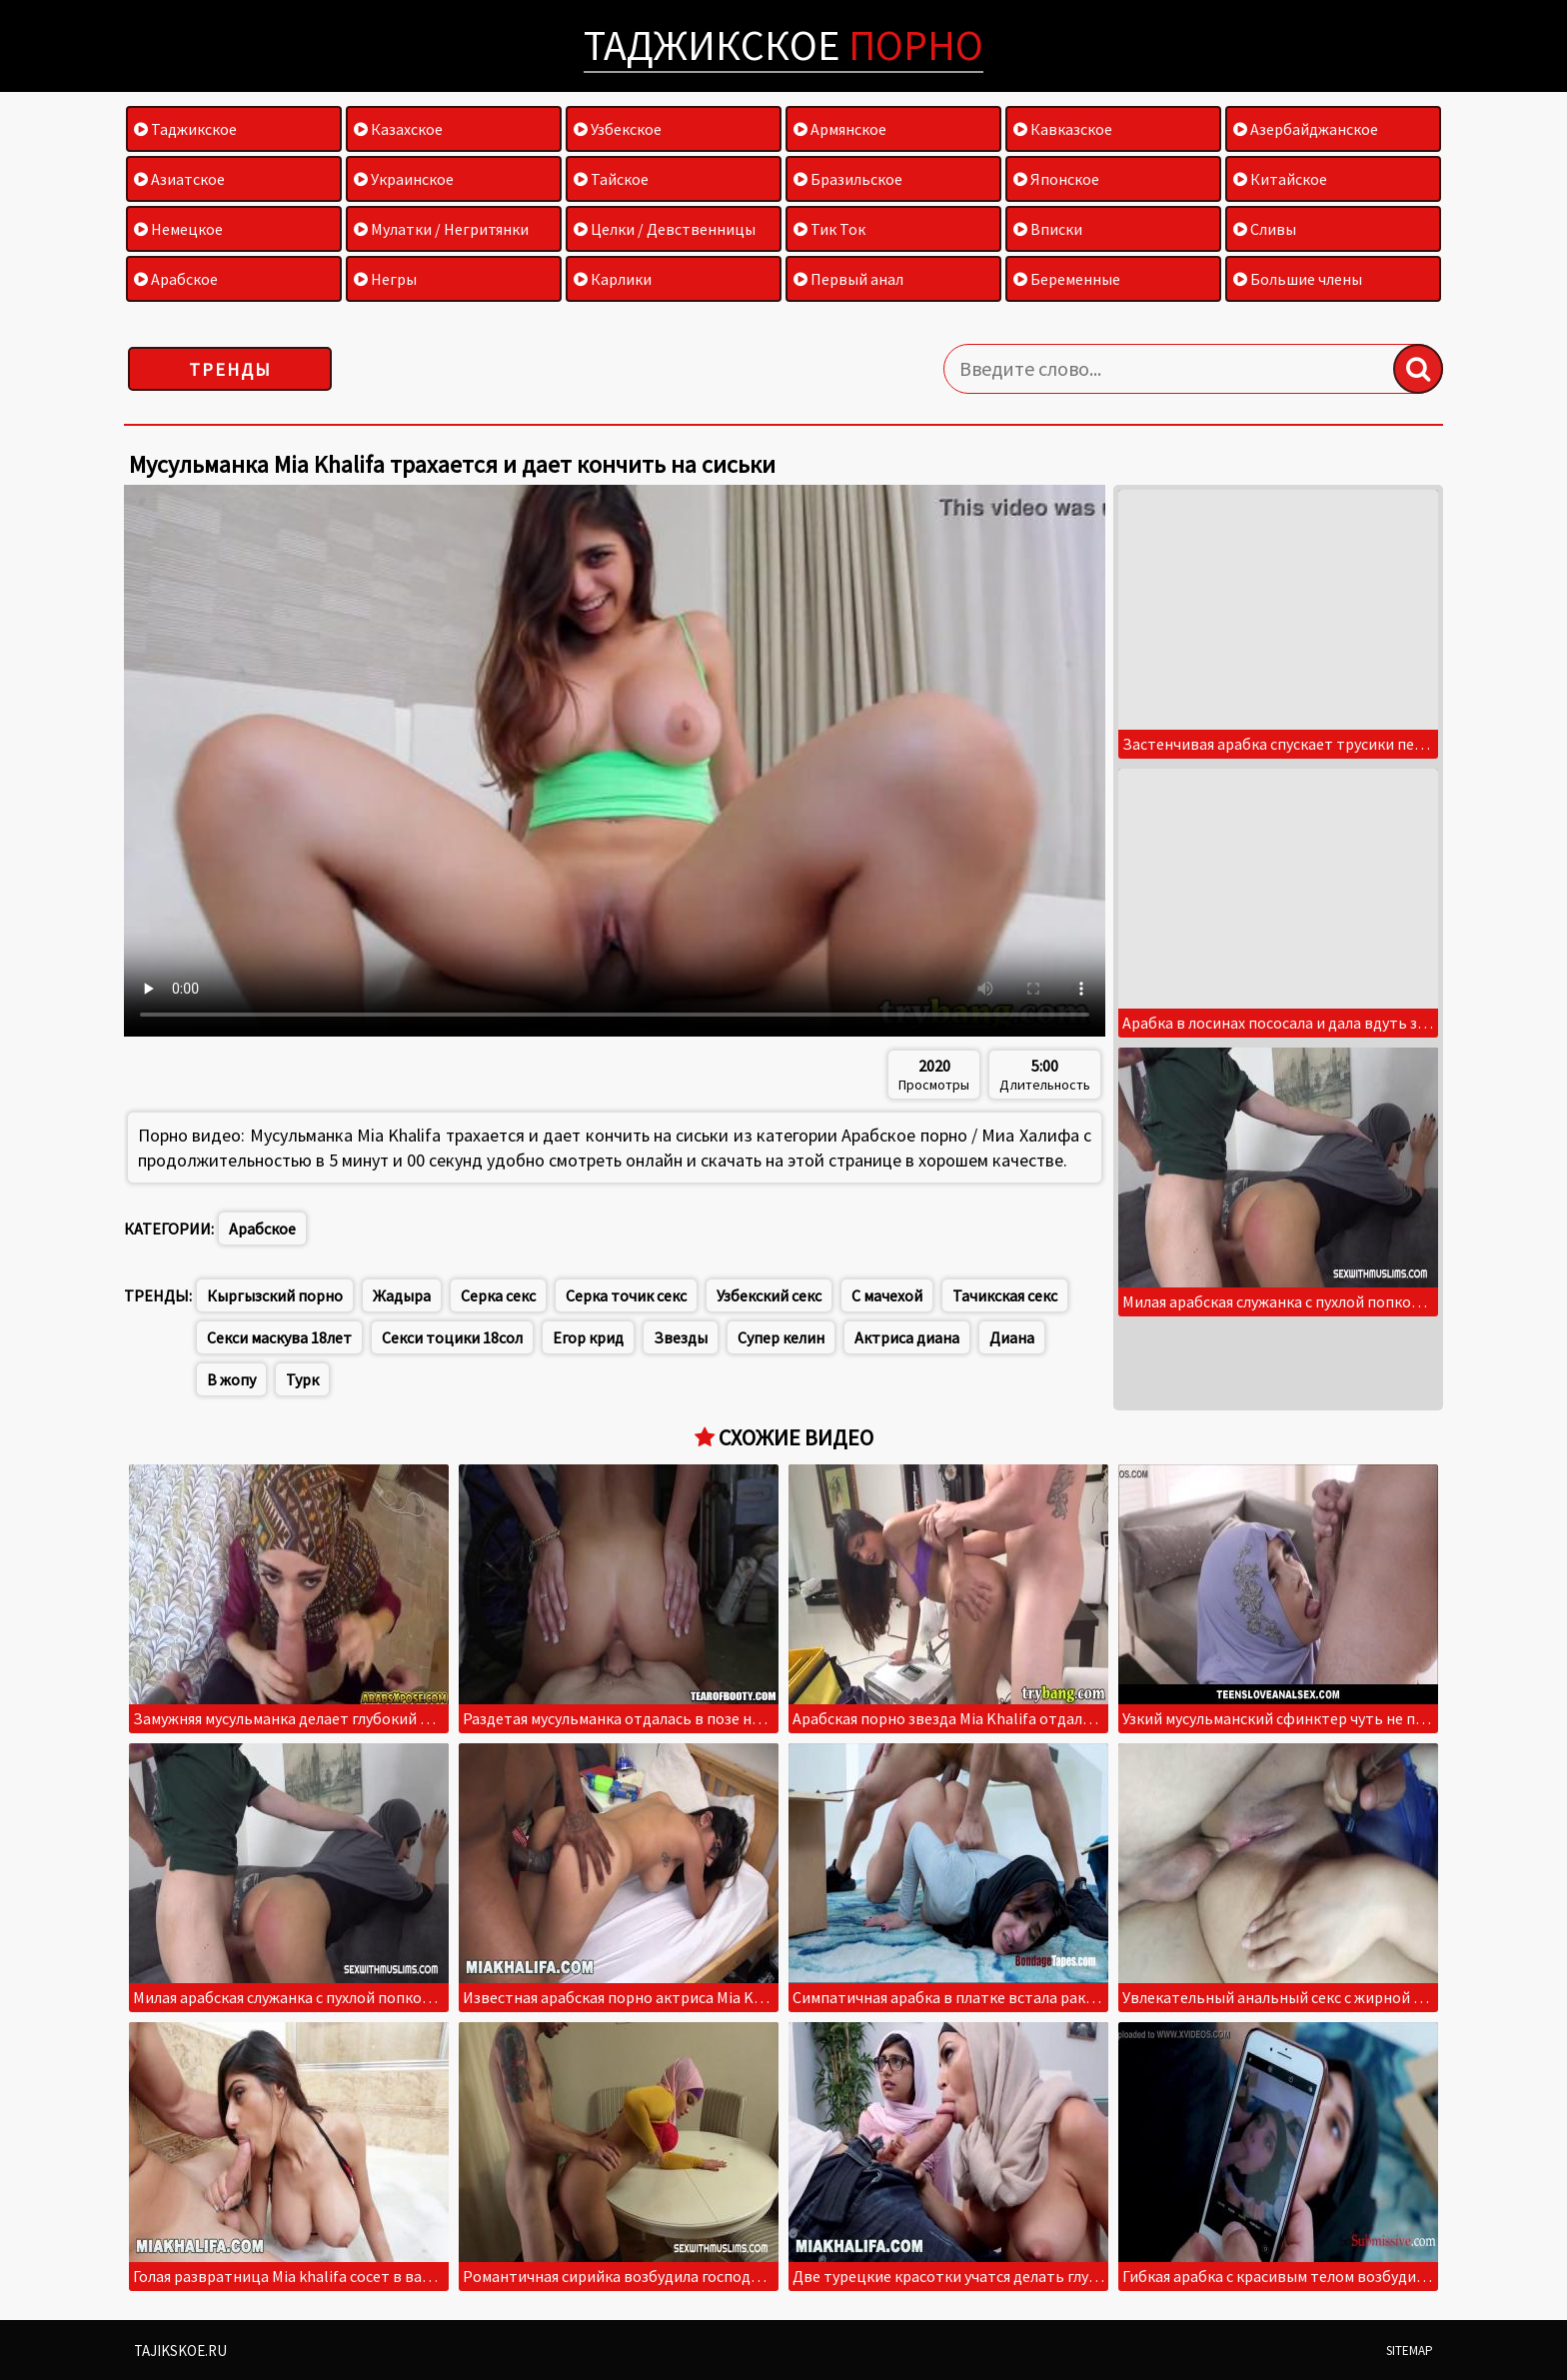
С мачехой (886, 1295)
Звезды (681, 1337)
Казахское (398, 129)
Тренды (230, 369)
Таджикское (783, 45)
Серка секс (498, 1295)
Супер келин (781, 1337)
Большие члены (1297, 279)
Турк (302, 1379)
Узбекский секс (769, 1295)
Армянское (839, 129)
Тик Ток (829, 229)
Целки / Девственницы (665, 229)
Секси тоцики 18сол (452, 1337)
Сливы (1264, 229)
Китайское (1280, 179)
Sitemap (1409, 2350)
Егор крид (588, 1337)
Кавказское (1062, 129)
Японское (1056, 179)
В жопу (231, 1379)
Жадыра (402, 1295)
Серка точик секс (626, 1295)
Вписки (1047, 229)
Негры (385, 279)
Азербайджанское (1305, 129)
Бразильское (847, 179)
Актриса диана (906, 1337)
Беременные (1066, 279)
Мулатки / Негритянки (441, 229)
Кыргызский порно (275, 1295)
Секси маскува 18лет (279, 1337)
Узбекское (618, 129)
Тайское (611, 179)
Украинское (404, 179)
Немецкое (178, 229)
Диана (1011, 1337)
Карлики (613, 279)
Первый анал (848, 279)
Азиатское (179, 179)
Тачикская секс (1004, 1295)
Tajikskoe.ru (180, 2350)
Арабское (176, 279)
